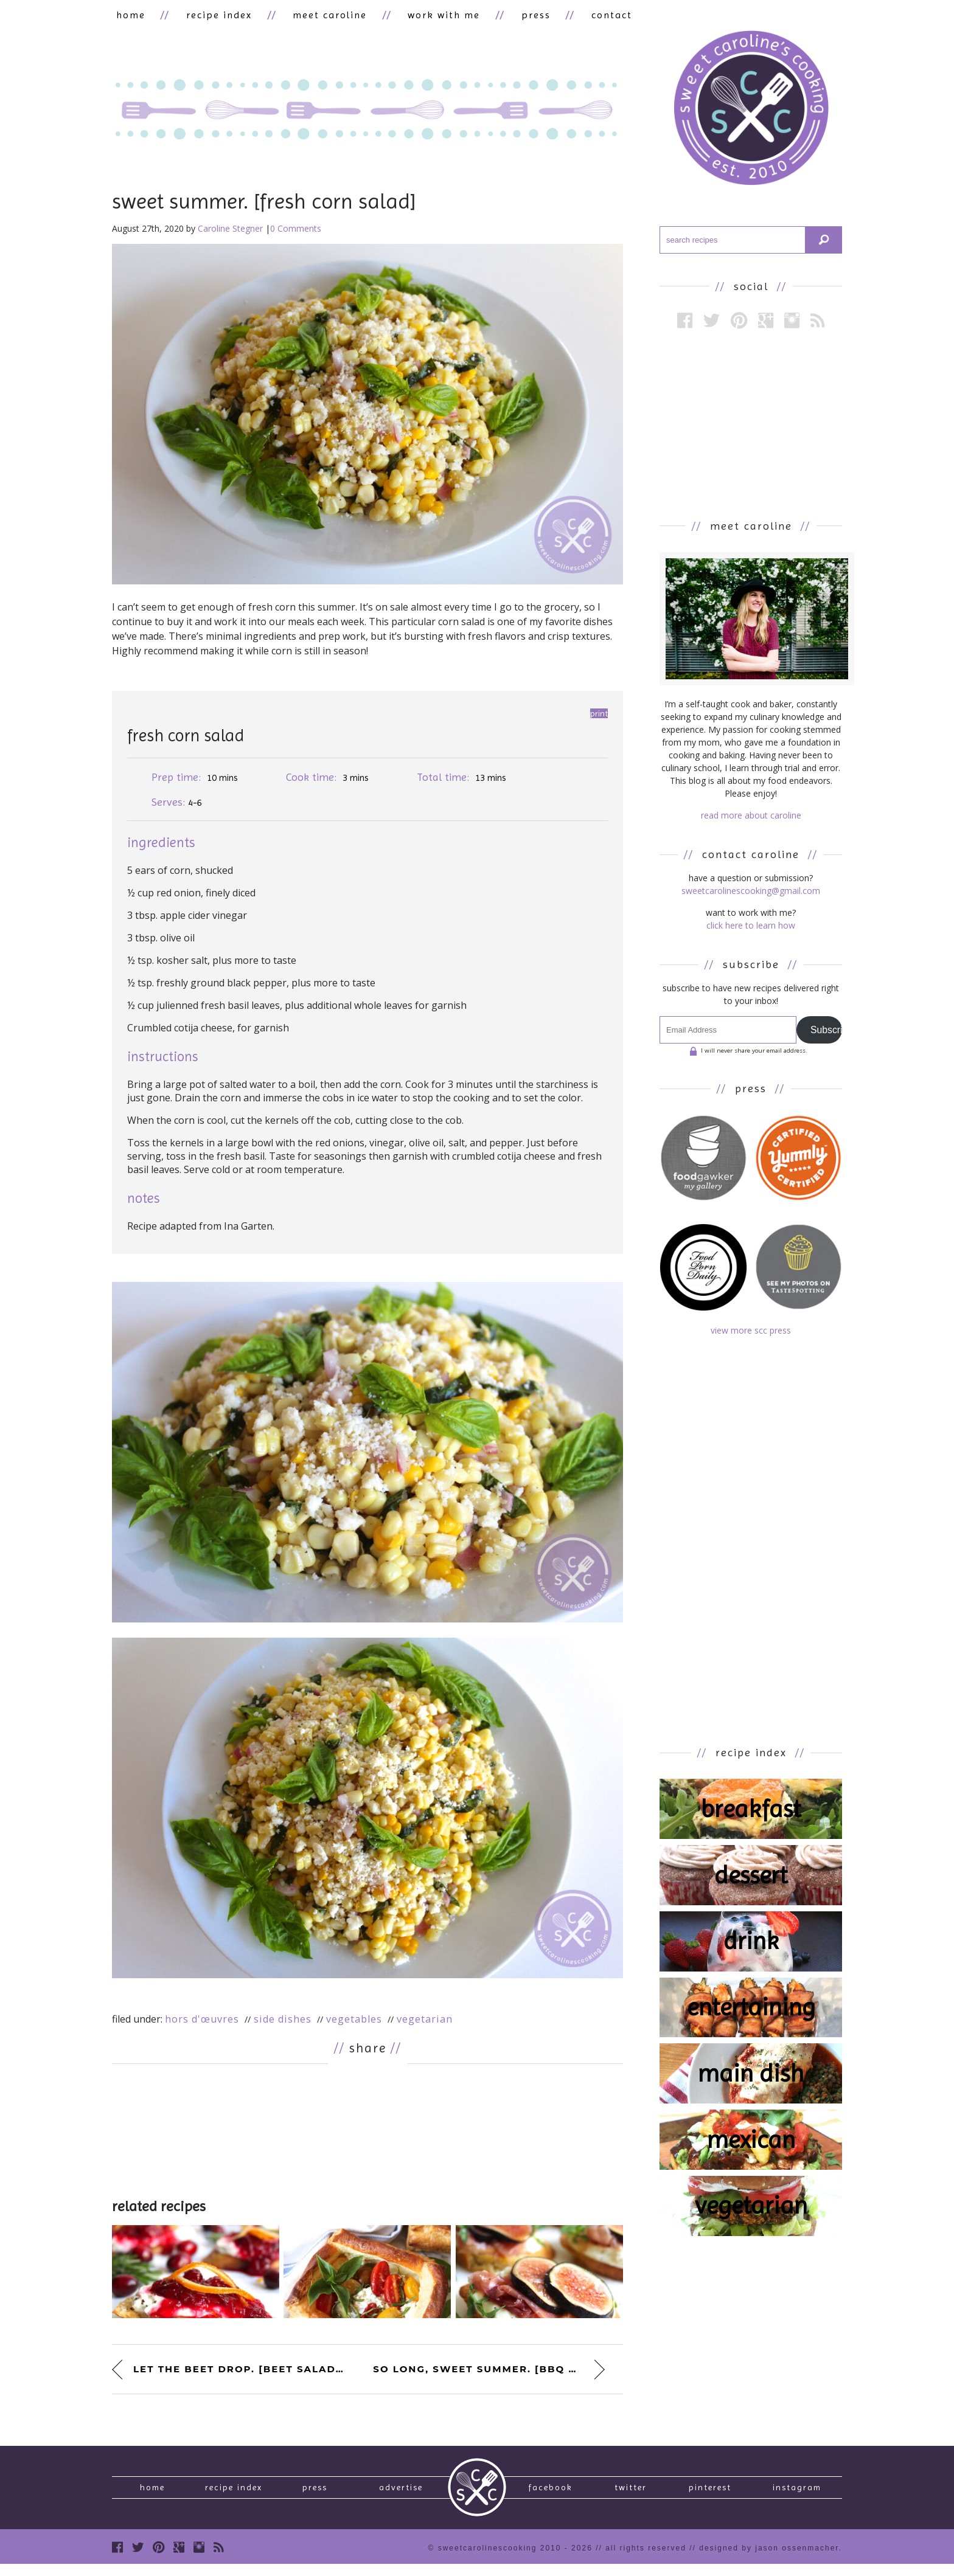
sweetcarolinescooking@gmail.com (750, 893)
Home (152, 2494)
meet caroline (310, 16)
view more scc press (751, 1333)
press (499, 16)
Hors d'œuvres (202, 2022)
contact (567, 16)
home (126, 16)
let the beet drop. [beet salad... (238, 2371)
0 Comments (295, 231)
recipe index (207, 16)
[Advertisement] (367, 2132)
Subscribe (826, 1032)
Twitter (631, 2494)
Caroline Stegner (230, 231)
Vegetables (354, 2022)
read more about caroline (751, 818)
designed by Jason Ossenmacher (768, 2560)
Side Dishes (283, 2022)
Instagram (797, 2494)
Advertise (401, 2494)
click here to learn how (750, 928)
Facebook (550, 2494)
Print (599, 716)
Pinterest (710, 2494)
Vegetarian (425, 2022)
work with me (416, 16)
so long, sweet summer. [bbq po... (484, 2371)
